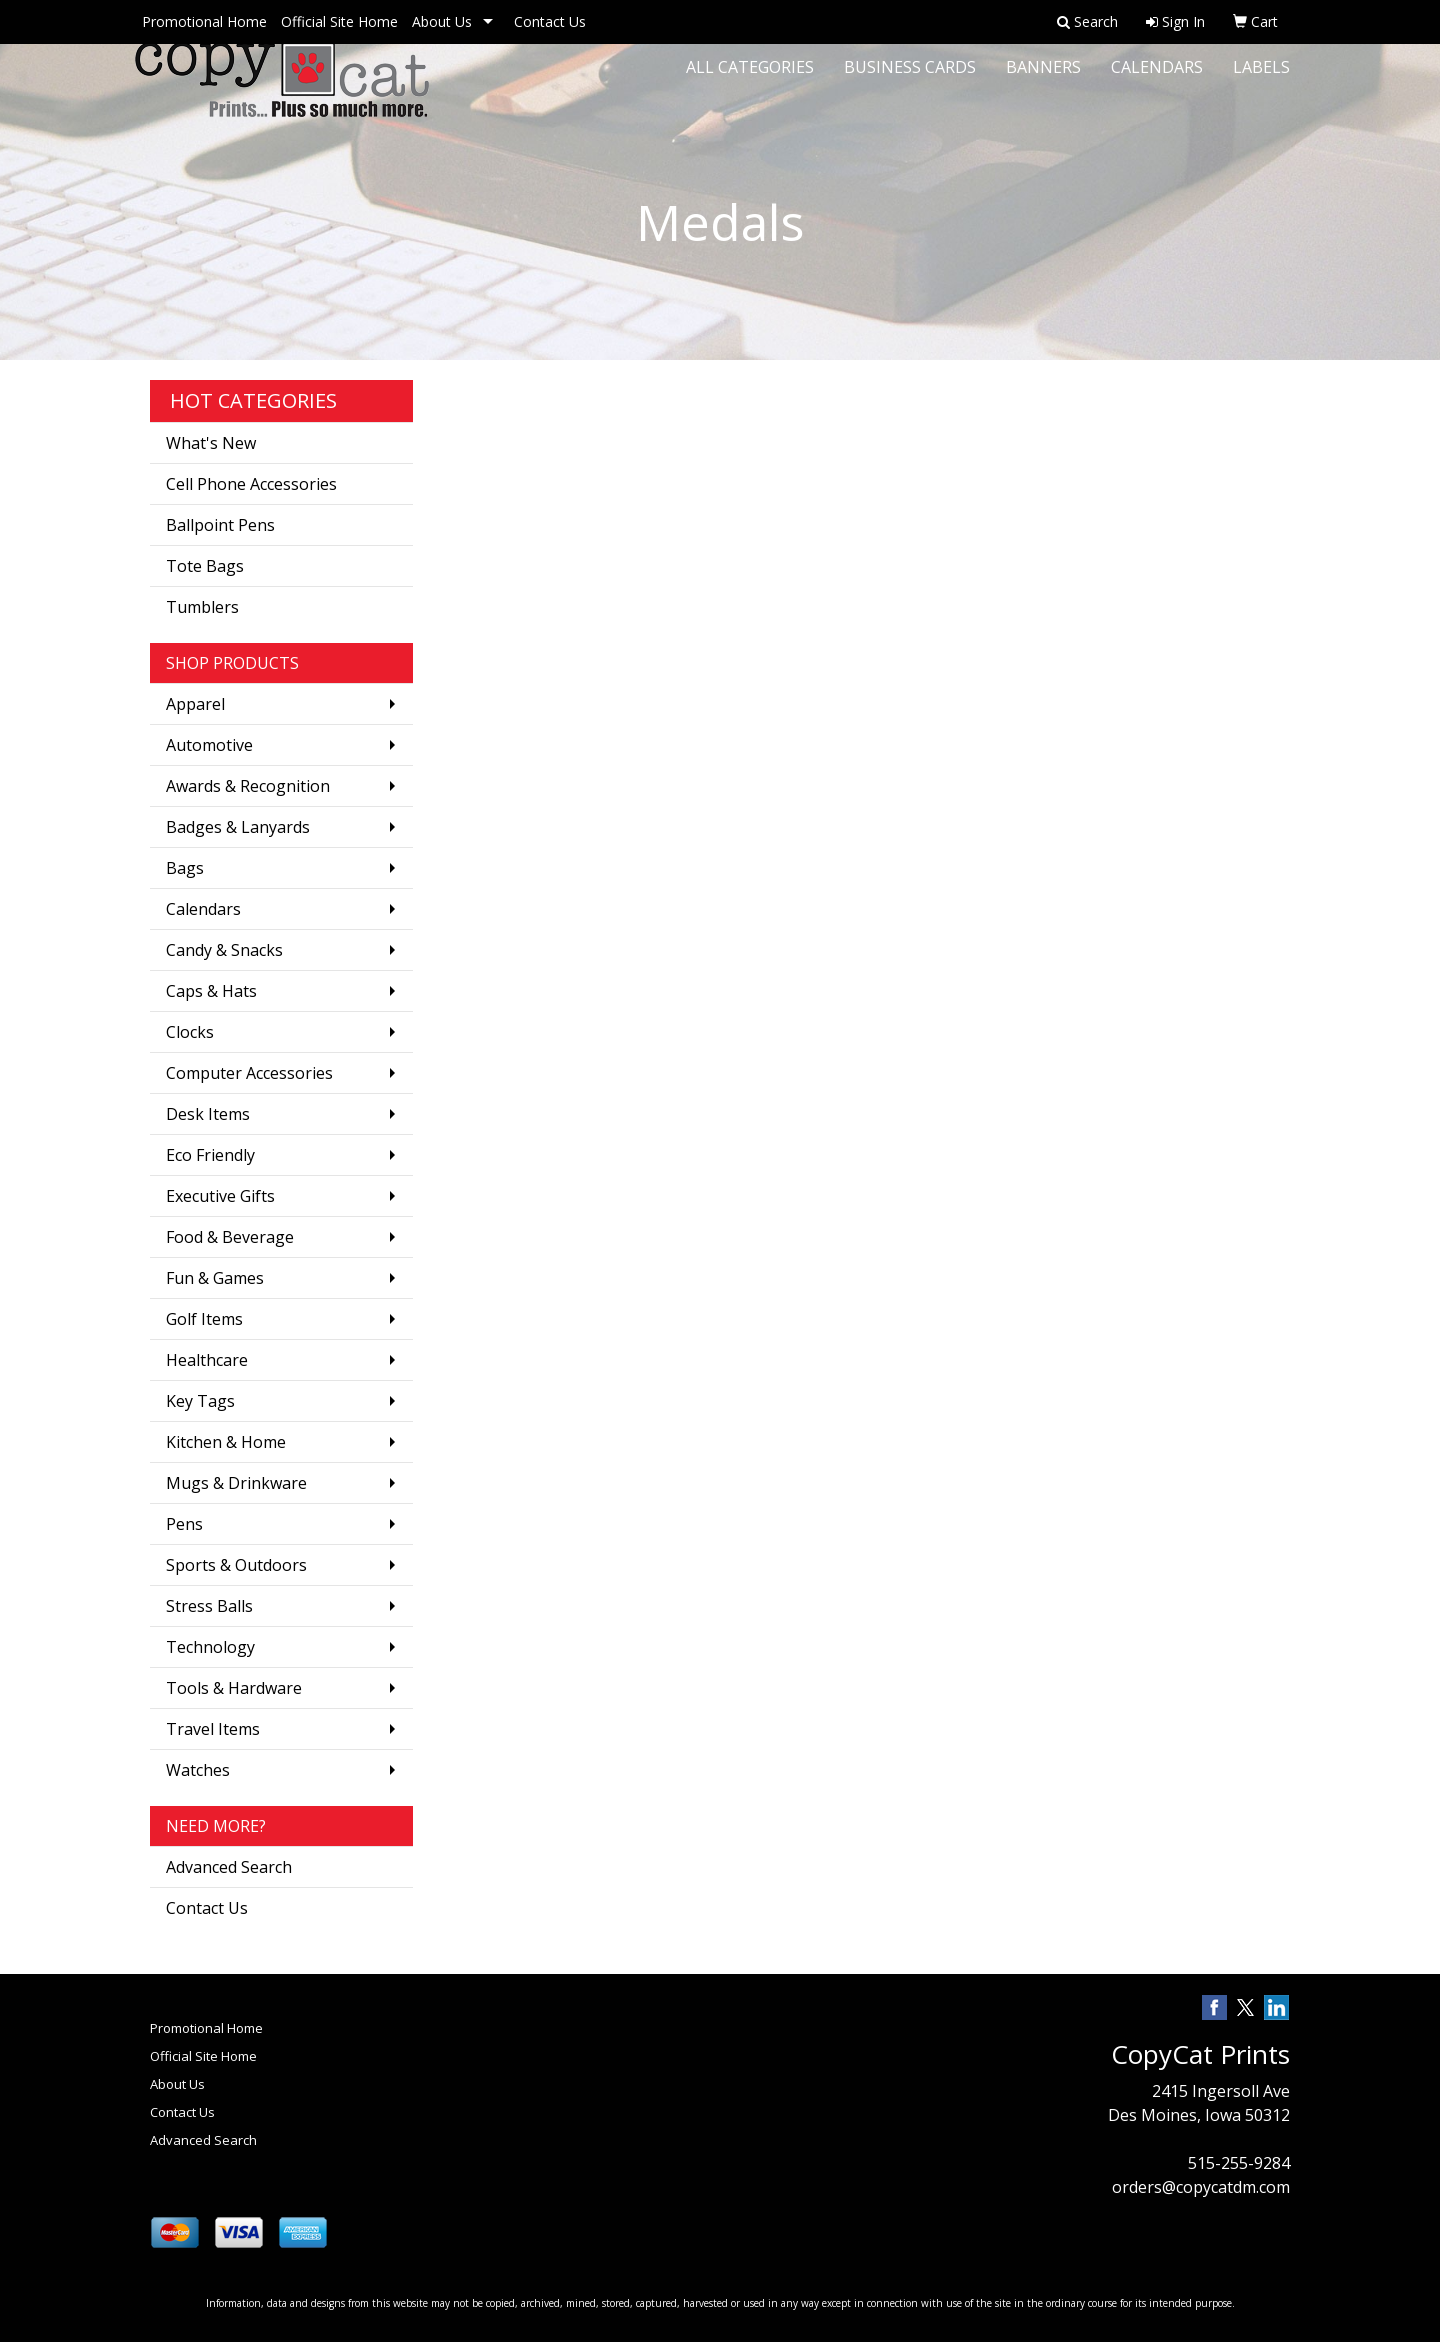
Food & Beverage (230, 1237)
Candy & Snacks (224, 950)
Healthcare (207, 1360)
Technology (210, 1647)
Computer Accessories (249, 1073)
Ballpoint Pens (220, 525)
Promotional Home (204, 21)
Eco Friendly (210, 1155)
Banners (1043, 80)
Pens (184, 1524)
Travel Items (213, 1729)
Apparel (195, 704)
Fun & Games (215, 1278)
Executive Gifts (220, 1196)
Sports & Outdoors (236, 1565)
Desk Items (208, 1114)
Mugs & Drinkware (236, 1483)
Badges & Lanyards (238, 827)
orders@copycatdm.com (1201, 2187)
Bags (185, 868)
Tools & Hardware (234, 1688)
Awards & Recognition (248, 786)
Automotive (209, 745)
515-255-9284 (1239, 2163)
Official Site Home (339, 21)
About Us (442, 21)
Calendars (1157, 80)
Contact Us (550, 21)
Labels (1261, 80)
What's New (211, 443)
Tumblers (202, 607)
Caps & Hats (211, 991)
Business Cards (910, 80)
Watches (198, 1770)
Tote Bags (205, 566)
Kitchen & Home (226, 1442)
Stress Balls (209, 1606)
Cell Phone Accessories (251, 484)
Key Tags (200, 1401)
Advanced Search (229, 1867)
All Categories (750, 80)
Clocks (190, 1032)
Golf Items (204, 1319)
